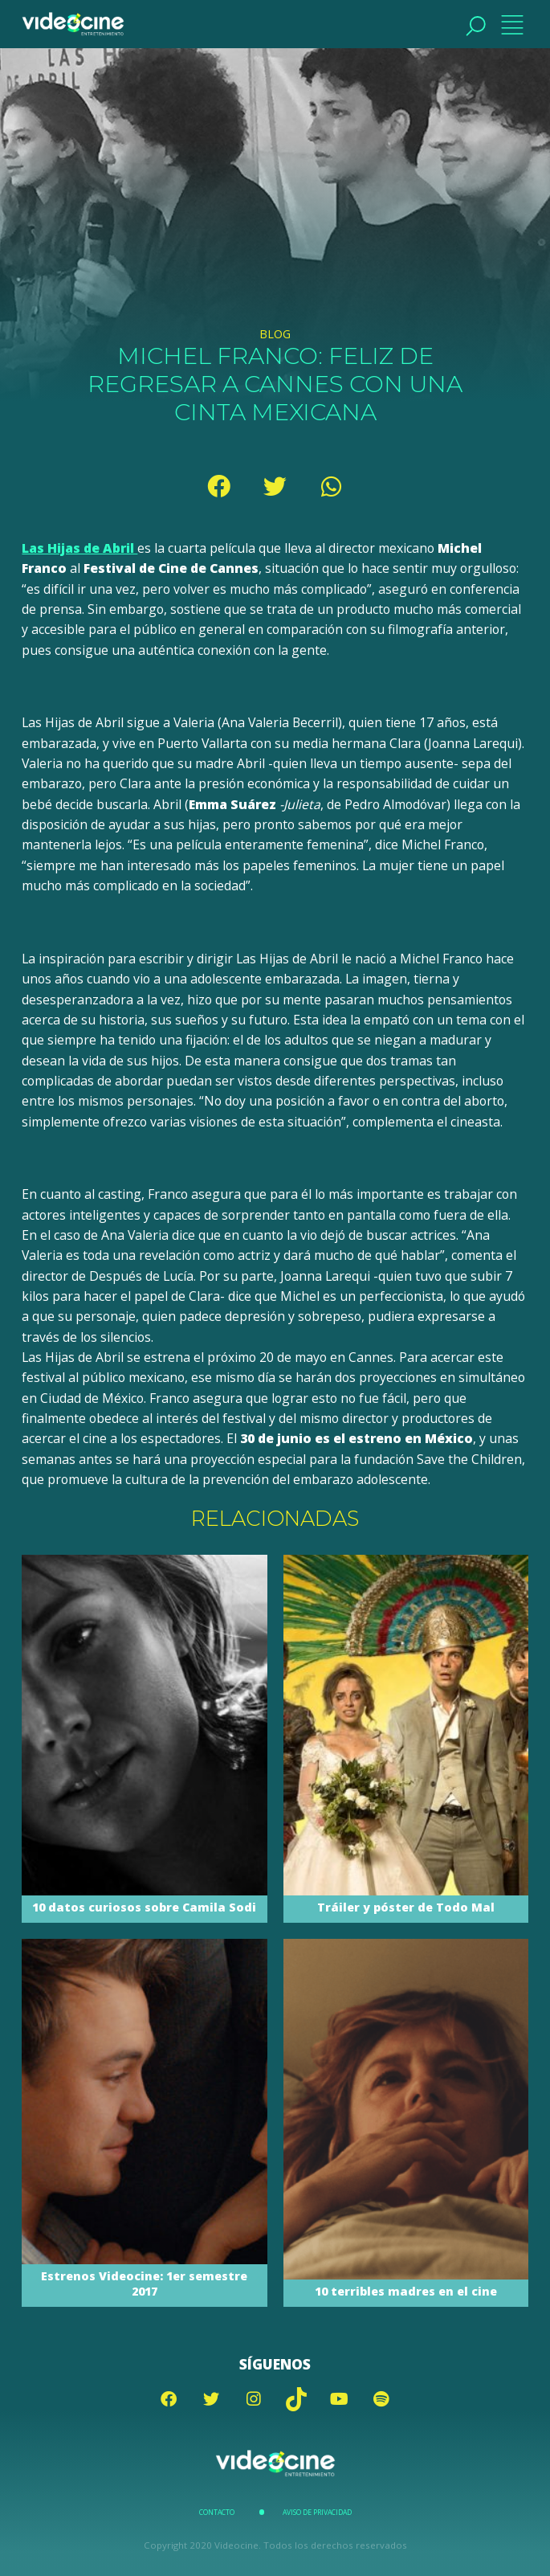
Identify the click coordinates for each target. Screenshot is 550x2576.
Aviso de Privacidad (317, 2512)
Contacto (216, 2512)
